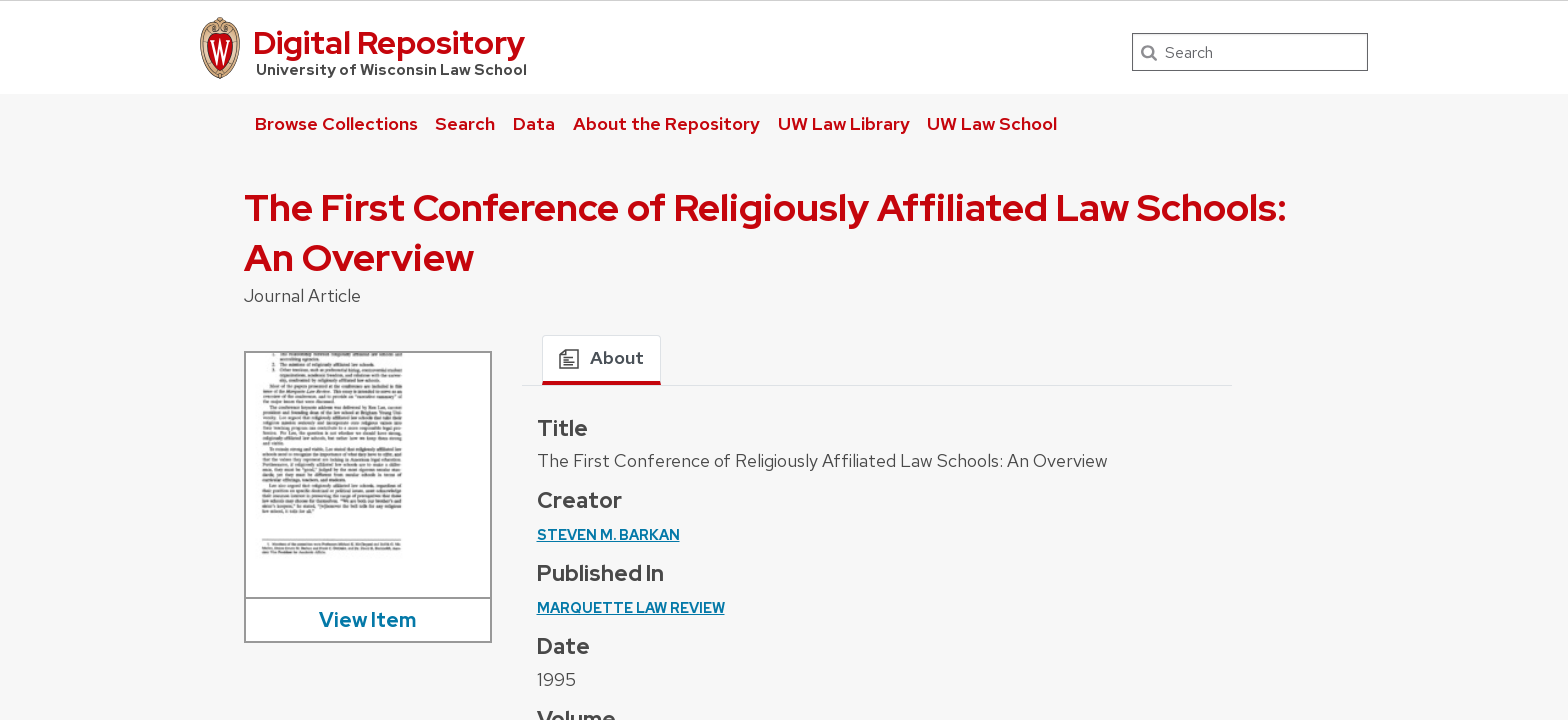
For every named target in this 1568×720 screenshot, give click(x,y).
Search (465, 123)
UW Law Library (844, 123)
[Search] (1250, 52)
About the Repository (666, 123)
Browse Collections (336, 123)
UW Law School (992, 123)
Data (534, 123)
